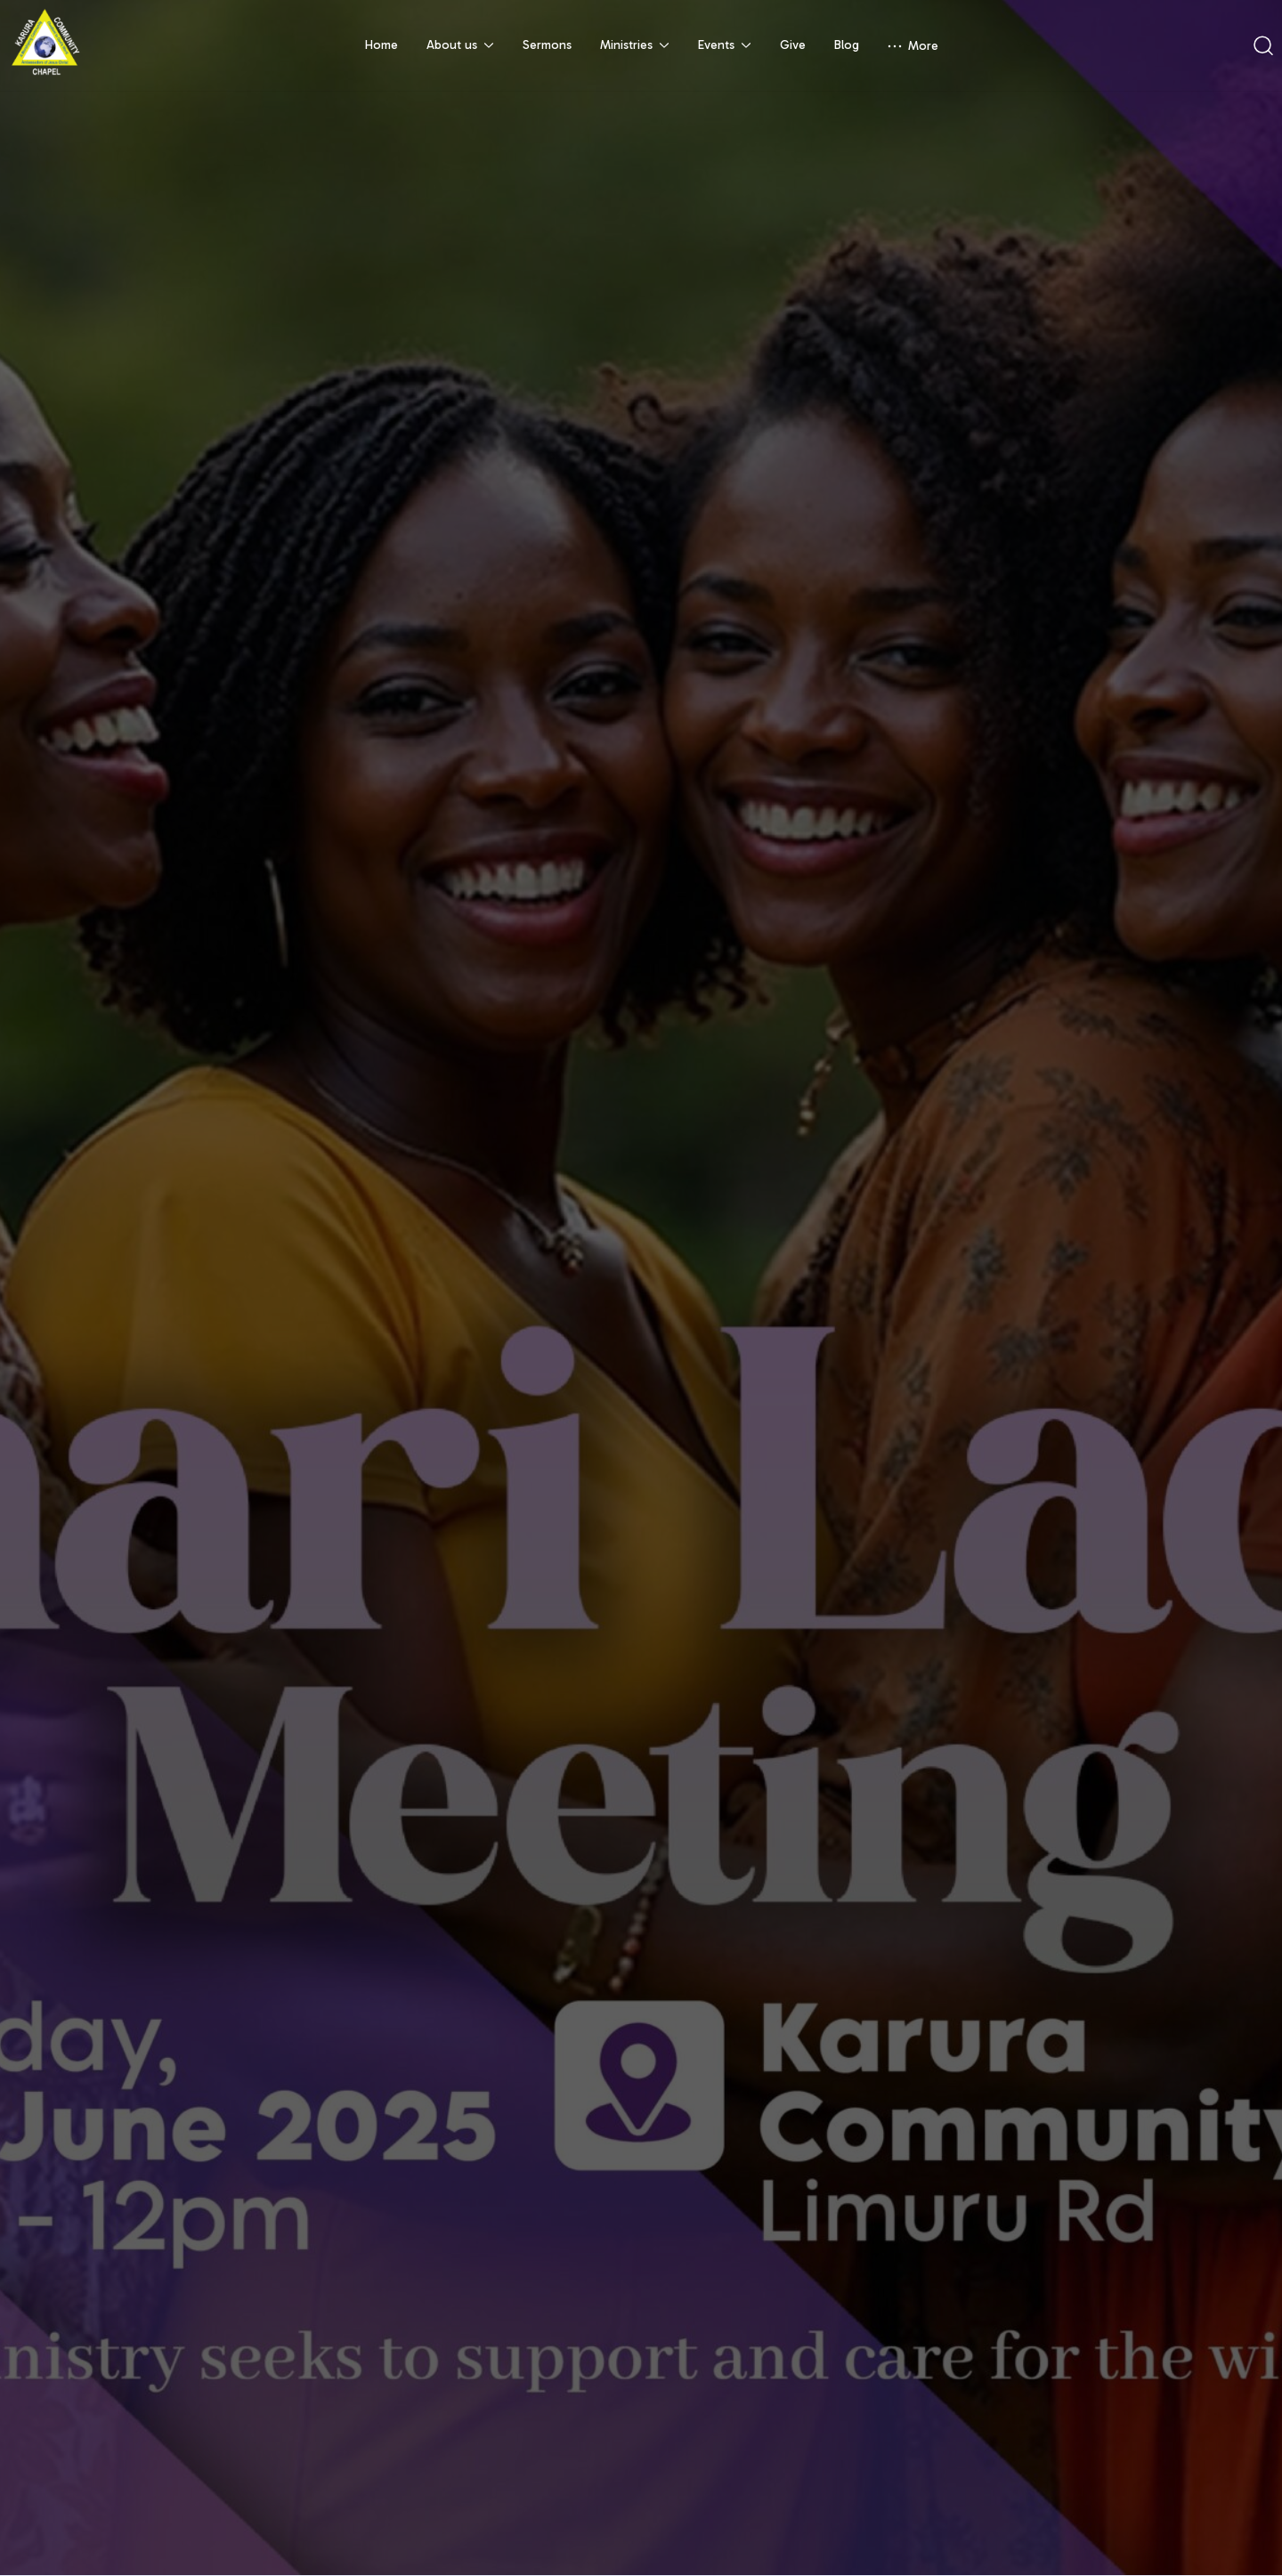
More (913, 45)
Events (724, 45)
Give (793, 45)
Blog (846, 45)
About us (460, 45)
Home (381, 45)
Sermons (547, 45)
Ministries (634, 45)
